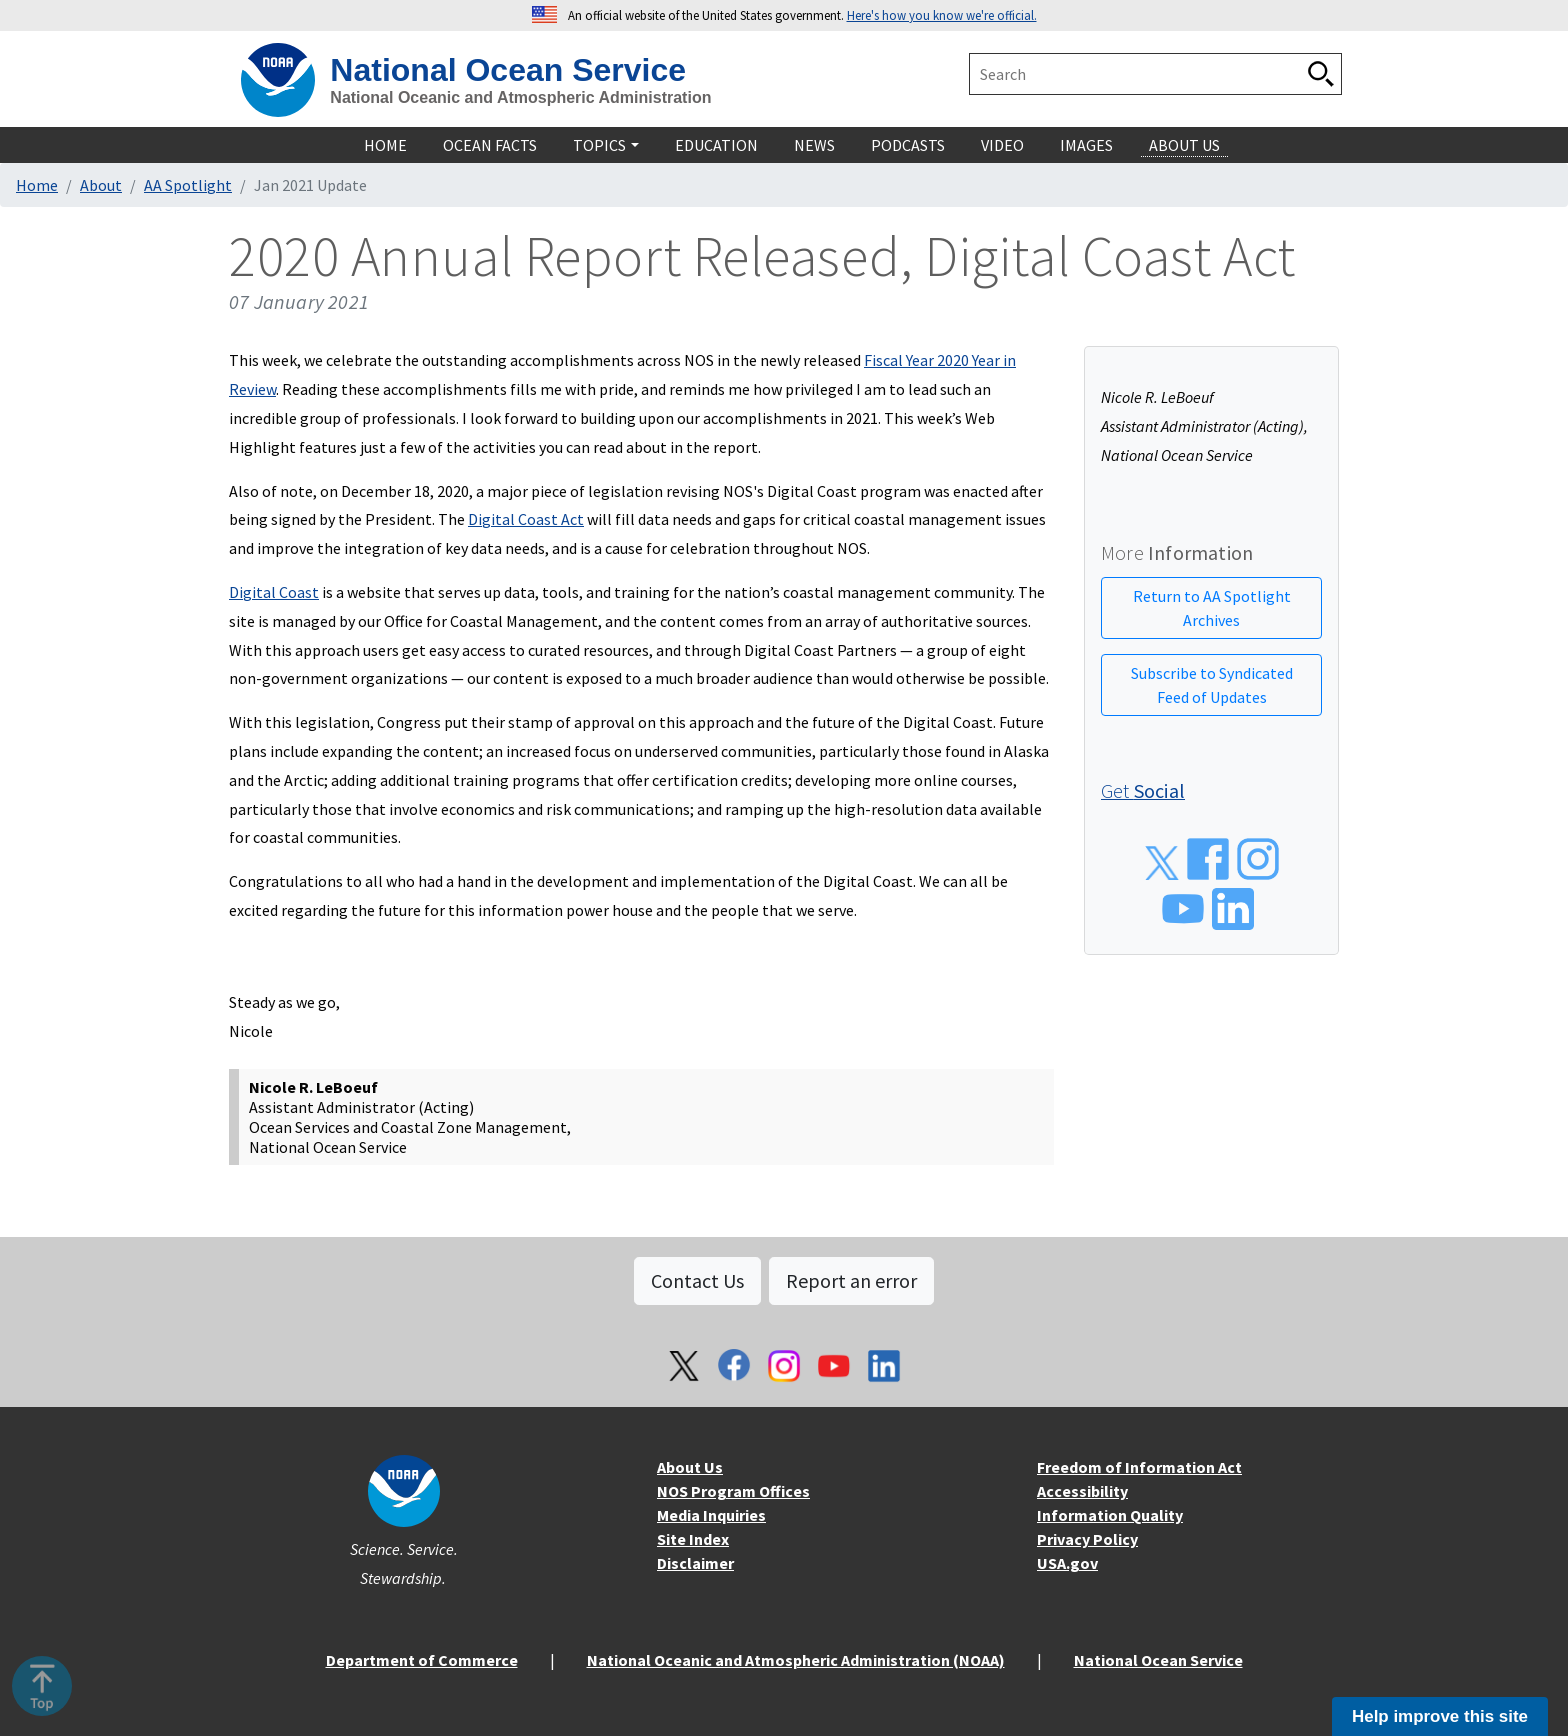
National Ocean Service (508, 70)
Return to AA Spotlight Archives (1212, 608)
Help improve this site (1440, 1716)
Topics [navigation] (599, 145)
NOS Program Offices (733, 1491)
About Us (690, 1467)
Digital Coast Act (526, 519)
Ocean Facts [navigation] (490, 145)
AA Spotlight (188, 185)
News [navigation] (814, 145)
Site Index (693, 1539)
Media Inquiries (711, 1515)
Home (37, 185)
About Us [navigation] (1184, 145)
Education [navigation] (716, 145)
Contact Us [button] (697, 1280)
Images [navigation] (1086, 145)
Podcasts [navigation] (908, 145)
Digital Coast (274, 592)
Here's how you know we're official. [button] (942, 15)
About (101, 185)
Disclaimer (695, 1563)
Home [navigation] (385, 145)
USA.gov (1067, 1563)
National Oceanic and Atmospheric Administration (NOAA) (796, 1660)
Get (1143, 790)
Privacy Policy (1087, 1539)
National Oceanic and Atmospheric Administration (520, 97)
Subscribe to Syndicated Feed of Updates (1212, 685)
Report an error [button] (851, 1280)
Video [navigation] (1002, 145)
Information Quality (1110, 1515)
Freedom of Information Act (1139, 1467)
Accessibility (1082, 1491)
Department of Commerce (422, 1660)
